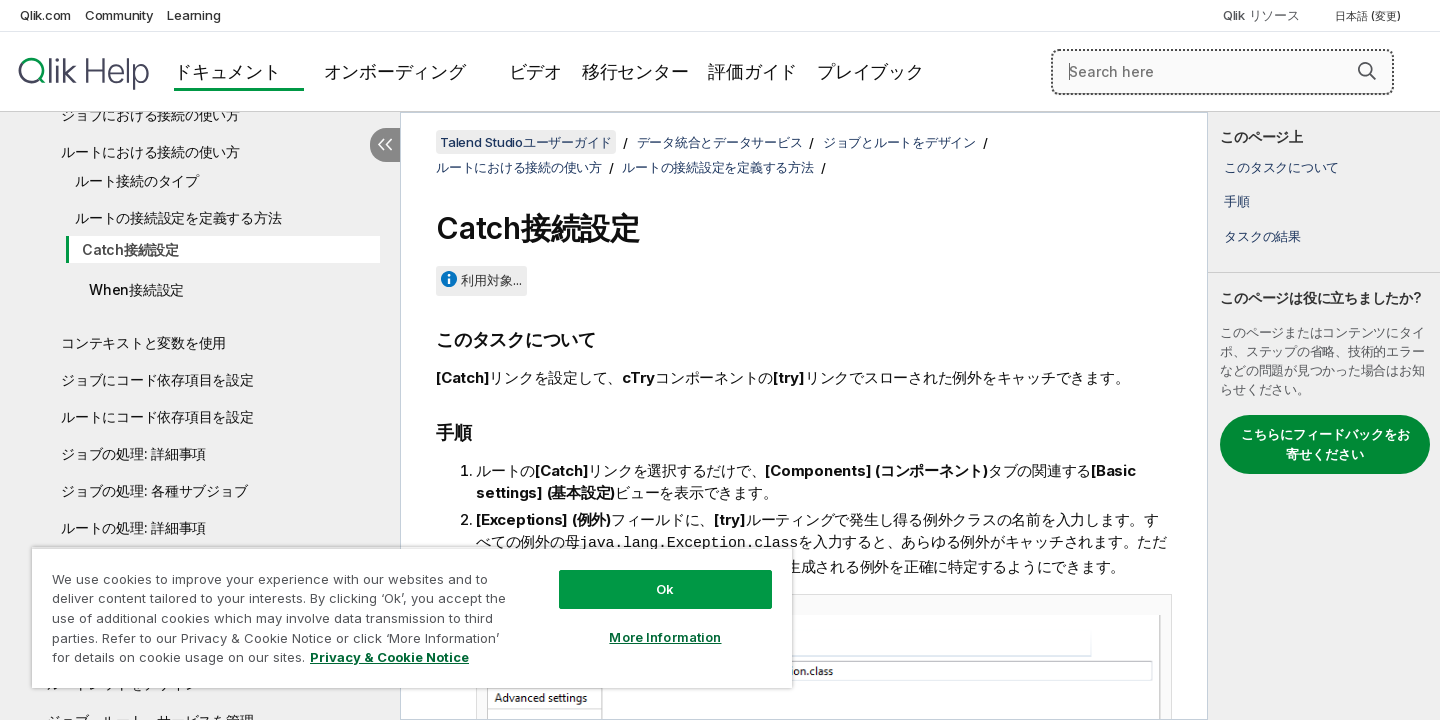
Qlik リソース (1261, 15)
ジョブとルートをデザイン (899, 142)
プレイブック (870, 71)
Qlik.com (45, 15)
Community (119, 15)
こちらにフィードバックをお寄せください (1325, 444)
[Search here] (1222, 72)
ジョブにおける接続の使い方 (150, 114)
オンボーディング (395, 71)
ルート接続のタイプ (137, 180)
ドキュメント (227, 71)
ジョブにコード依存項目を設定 (157, 379)
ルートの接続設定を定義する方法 (178, 217)
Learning (193, 15)
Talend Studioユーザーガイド (526, 142)
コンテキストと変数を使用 (143, 342)
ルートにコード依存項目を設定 (157, 416)
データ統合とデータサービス (720, 142)
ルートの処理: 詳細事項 (133, 527)
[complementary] (1324, 416)
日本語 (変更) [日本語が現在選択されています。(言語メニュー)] (1369, 16)
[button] (1367, 71)
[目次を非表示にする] (385, 145)
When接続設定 (136, 289)
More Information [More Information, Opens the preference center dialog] (665, 637)
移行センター (635, 71)
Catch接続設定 (130, 249)
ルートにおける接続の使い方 (150, 151)
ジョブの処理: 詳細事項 (133, 453)
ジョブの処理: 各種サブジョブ (154, 490)
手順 (1237, 201)
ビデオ (535, 71)
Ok (665, 589)
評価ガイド (752, 71)
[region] (412, 617)
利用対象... (491, 280)
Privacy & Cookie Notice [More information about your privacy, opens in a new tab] (389, 657)
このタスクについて (1281, 167)
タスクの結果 (1262, 236)
